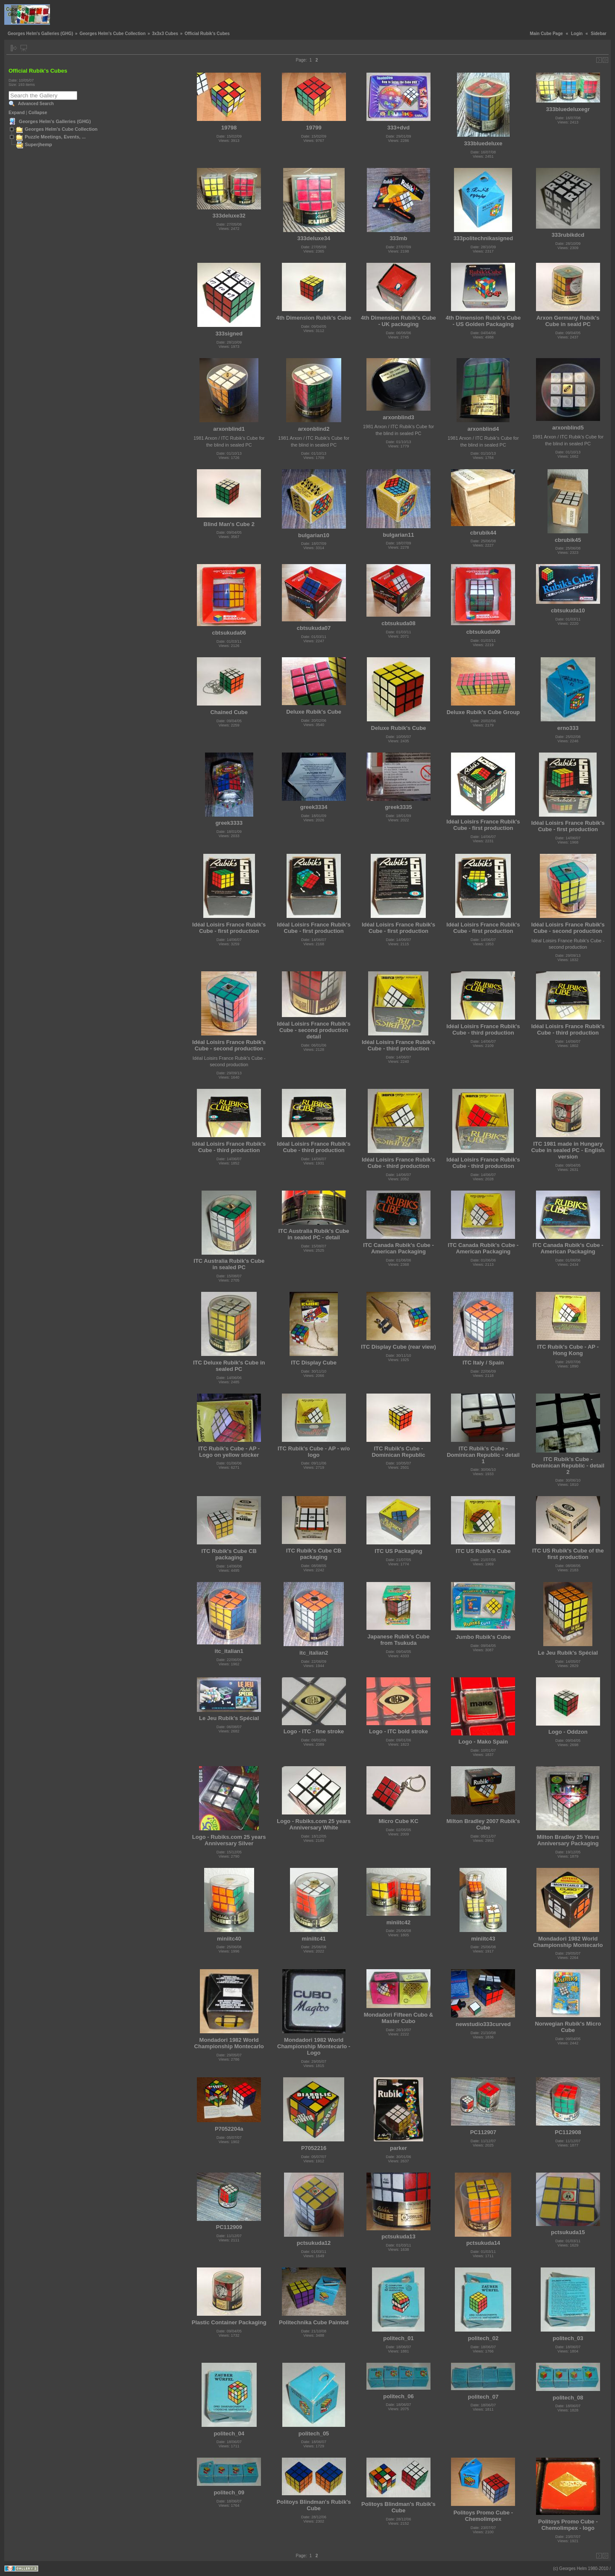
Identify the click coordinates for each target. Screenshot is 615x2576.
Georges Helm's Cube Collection (112, 33)
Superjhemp (38, 144)
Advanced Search (36, 103)
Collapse (38, 112)
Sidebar (598, 33)
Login (577, 33)
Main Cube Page (546, 33)
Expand (17, 112)
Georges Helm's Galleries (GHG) (40, 33)
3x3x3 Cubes (165, 33)
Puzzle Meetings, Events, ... (55, 136)
